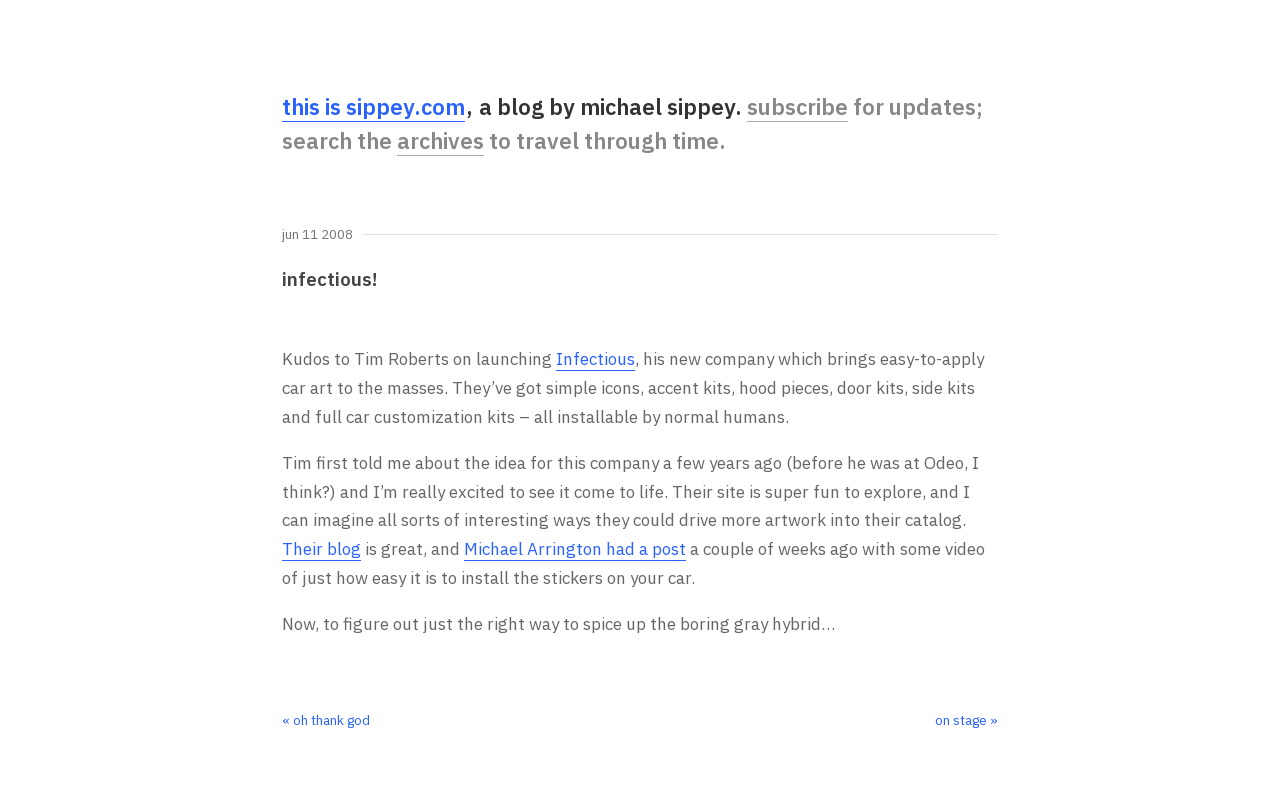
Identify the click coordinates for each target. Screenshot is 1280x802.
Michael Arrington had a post (575, 549)
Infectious (595, 359)
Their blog (321, 549)
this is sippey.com (373, 106)
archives (440, 140)
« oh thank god (326, 720)
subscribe (797, 106)
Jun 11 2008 (317, 235)
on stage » (966, 720)
